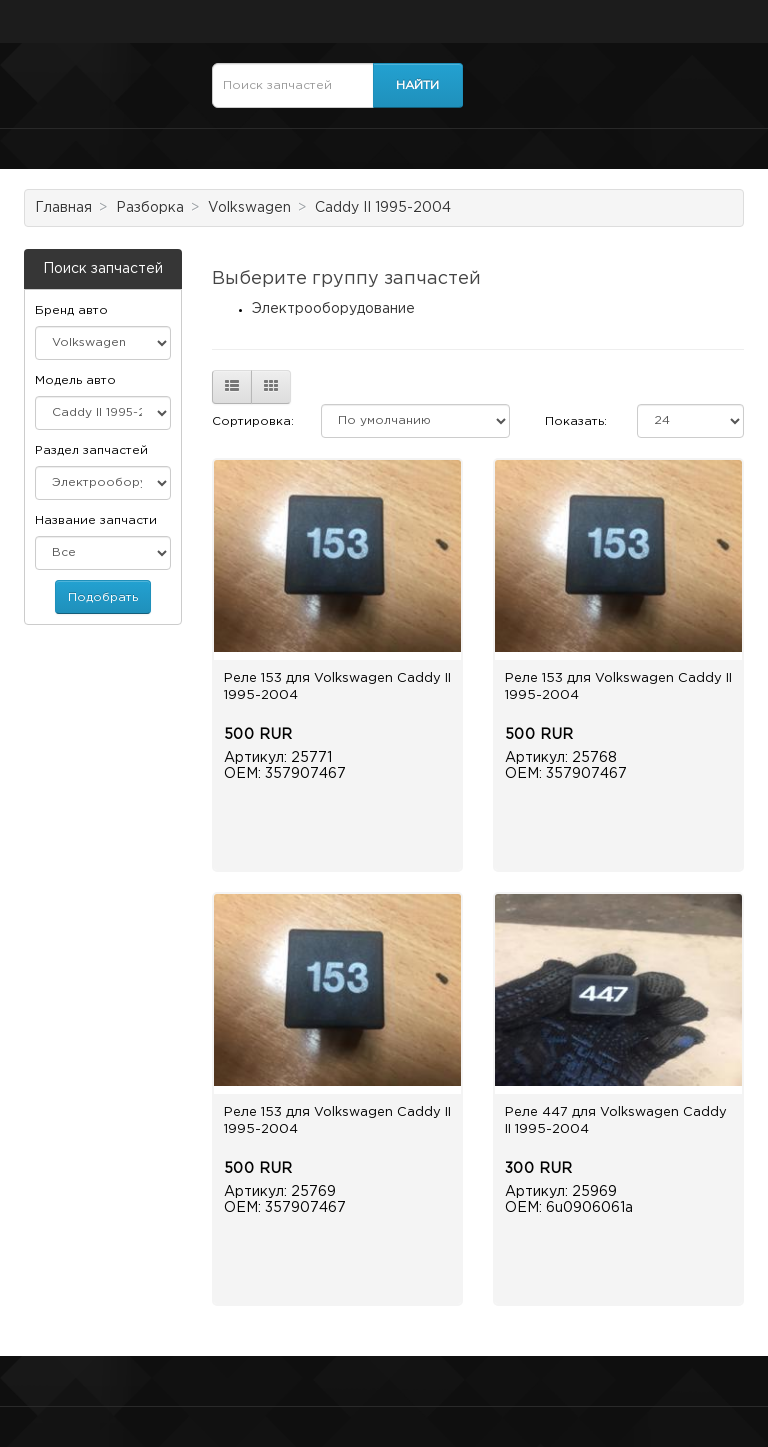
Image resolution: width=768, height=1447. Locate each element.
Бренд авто (71, 310)
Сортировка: (253, 421)
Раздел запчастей (91, 450)
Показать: (576, 421)
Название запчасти (96, 520)
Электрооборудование (333, 309)
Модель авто (75, 380)
